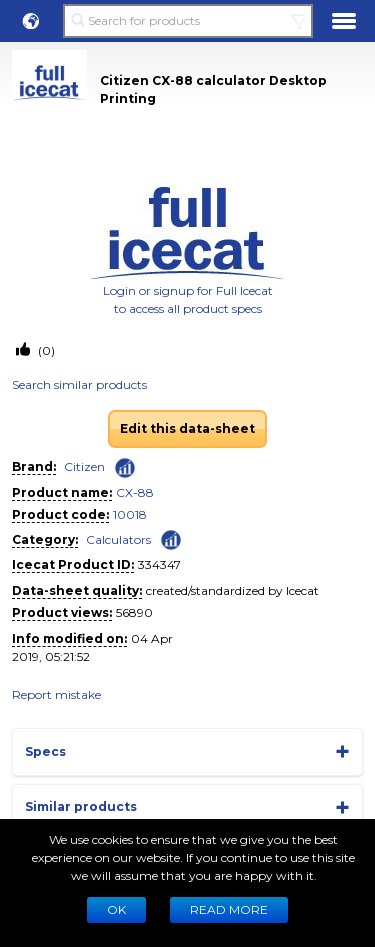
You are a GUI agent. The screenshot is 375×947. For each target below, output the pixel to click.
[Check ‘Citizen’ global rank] (125, 468)
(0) (45, 350)
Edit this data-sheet (187, 428)
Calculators (118, 539)
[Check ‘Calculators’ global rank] (171, 538)
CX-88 (135, 492)
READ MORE (229, 909)
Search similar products (79, 384)
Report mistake (56, 694)
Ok (116, 909)
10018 (130, 514)
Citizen (84, 466)
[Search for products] (187, 21)
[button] (31, 21)
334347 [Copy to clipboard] (159, 564)
